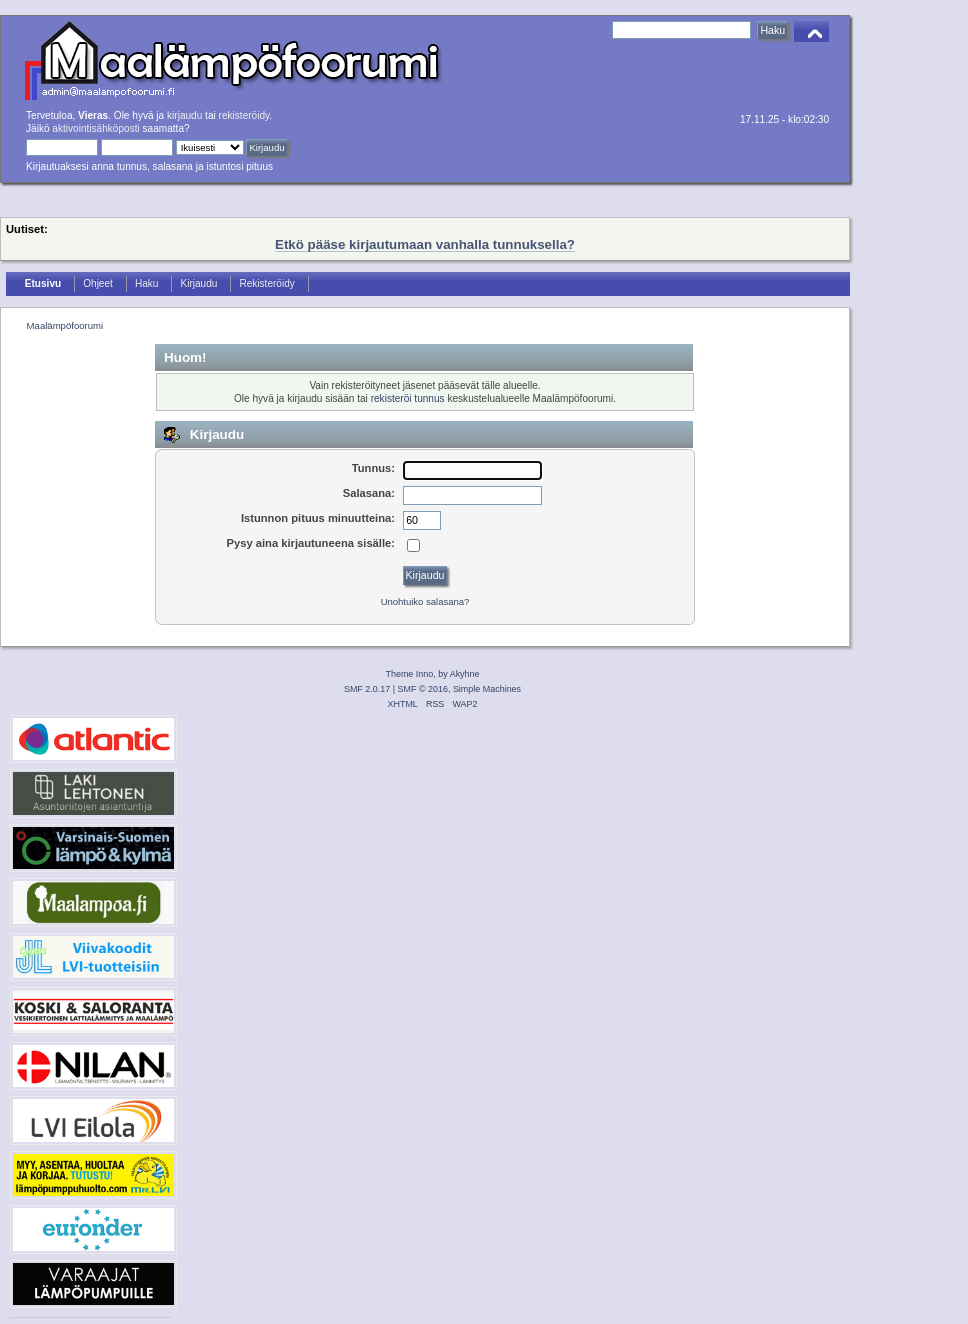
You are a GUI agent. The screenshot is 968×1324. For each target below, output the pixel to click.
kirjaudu (184, 115)
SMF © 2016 (423, 689)
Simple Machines (487, 689)
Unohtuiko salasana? (425, 601)
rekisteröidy (244, 115)
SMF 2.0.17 (367, 689)
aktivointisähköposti (95, 128)
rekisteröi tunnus (408, 398)
